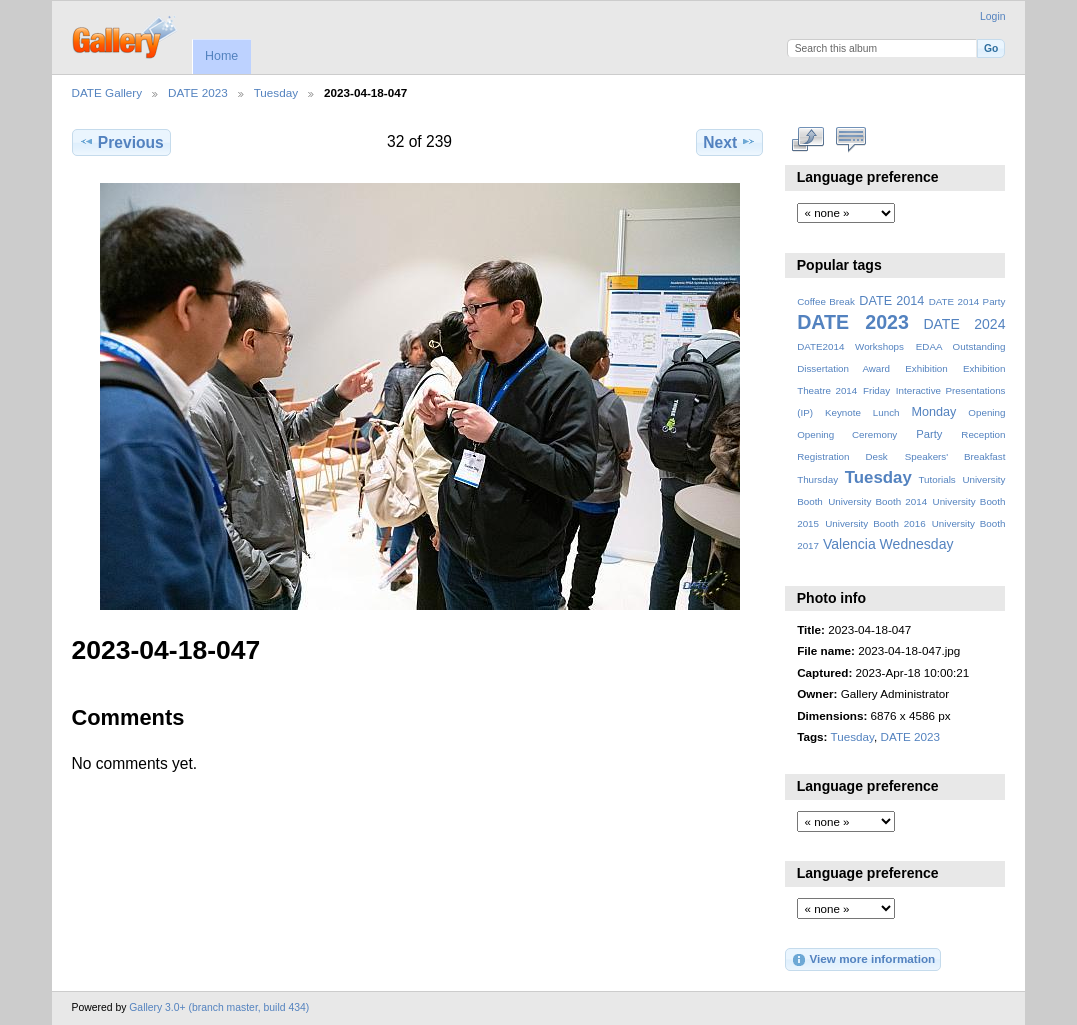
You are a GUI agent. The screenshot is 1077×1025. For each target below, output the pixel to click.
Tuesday (276, 92)
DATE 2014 (891, 301)
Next (729, 142)
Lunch (886, 412)
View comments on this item (850, 140)
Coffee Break (826, 301)
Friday (876, 390)
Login (992, 16)
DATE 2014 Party (967, 301)
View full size (807, 140)
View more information (863, 960)
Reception (983, 434)
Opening (986, 412)
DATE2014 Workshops (850, 346)
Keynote (843, 412)
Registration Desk (842, 456)
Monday (934, 412)
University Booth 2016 (875, 523)
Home (221, 56)
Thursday (817, 479)
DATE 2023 (198, 92)
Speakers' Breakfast (955, 456)
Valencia (849, 544)
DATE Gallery (107, 92)
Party (929, 434)
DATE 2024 (964, 324)
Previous (121, 142)
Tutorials (936, 479)
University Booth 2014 (877, 501)
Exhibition (926, 368)
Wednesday (917, 544)
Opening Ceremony (847, 434)
